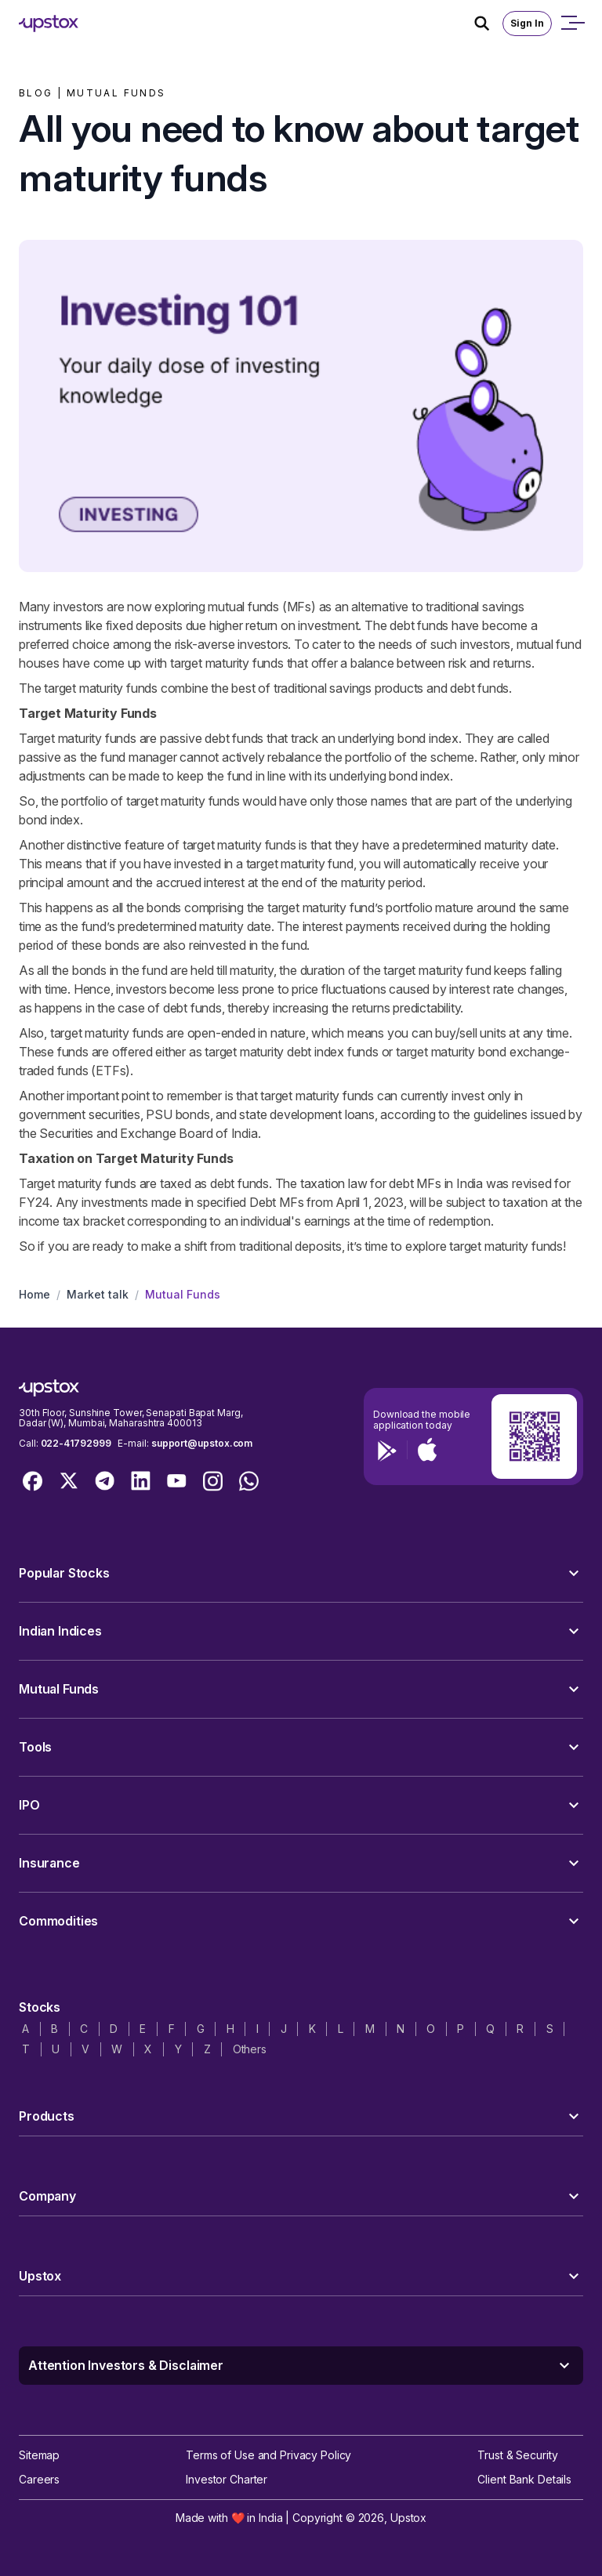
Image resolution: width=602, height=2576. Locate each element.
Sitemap (39, 2455)
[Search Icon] (488, 23)
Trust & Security (517, 2455)
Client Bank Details (524, 2479)
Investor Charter (226, 2479)
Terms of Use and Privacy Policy (268, 2455)
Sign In (527, 23)
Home (34, 1294)
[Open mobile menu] (572, 23)
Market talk (98, 1294)
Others (250, 2049)
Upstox (408, 2517)
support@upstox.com (201, 1443)
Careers (39, 2479)
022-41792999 (76, 1443)
